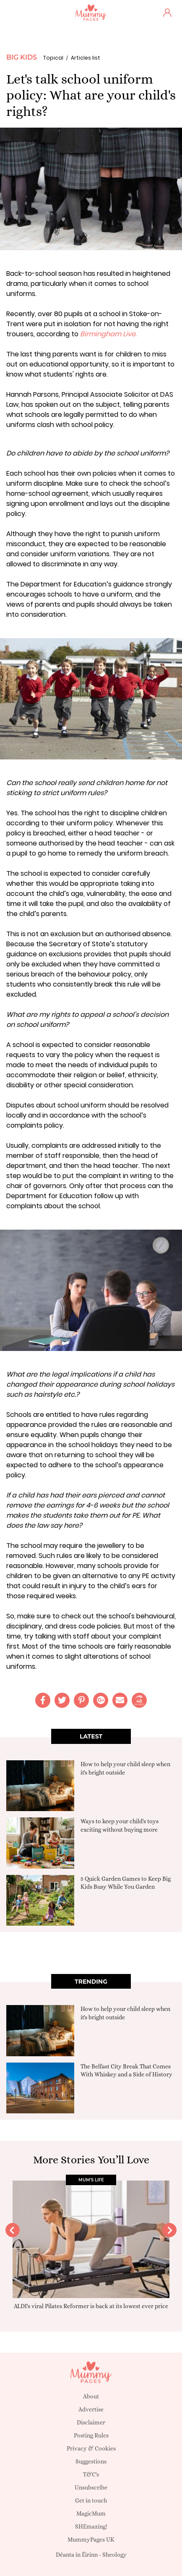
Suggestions (91, 2461)
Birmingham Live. (108, 334)
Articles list (85, 57)
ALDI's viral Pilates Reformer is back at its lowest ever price (91, 2306)
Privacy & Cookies (91, 2448)
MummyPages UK (91, 2539)
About (91, 2396)
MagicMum (91, 2513)
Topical (53, 57)
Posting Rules (91, 2435)
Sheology (114, 2554)
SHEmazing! (91, 2526)
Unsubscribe (91, 2487)
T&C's (91, 2474)
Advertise (91, 2409)
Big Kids (21, 57)
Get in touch (91, 2500)
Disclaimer (91, 2422)
